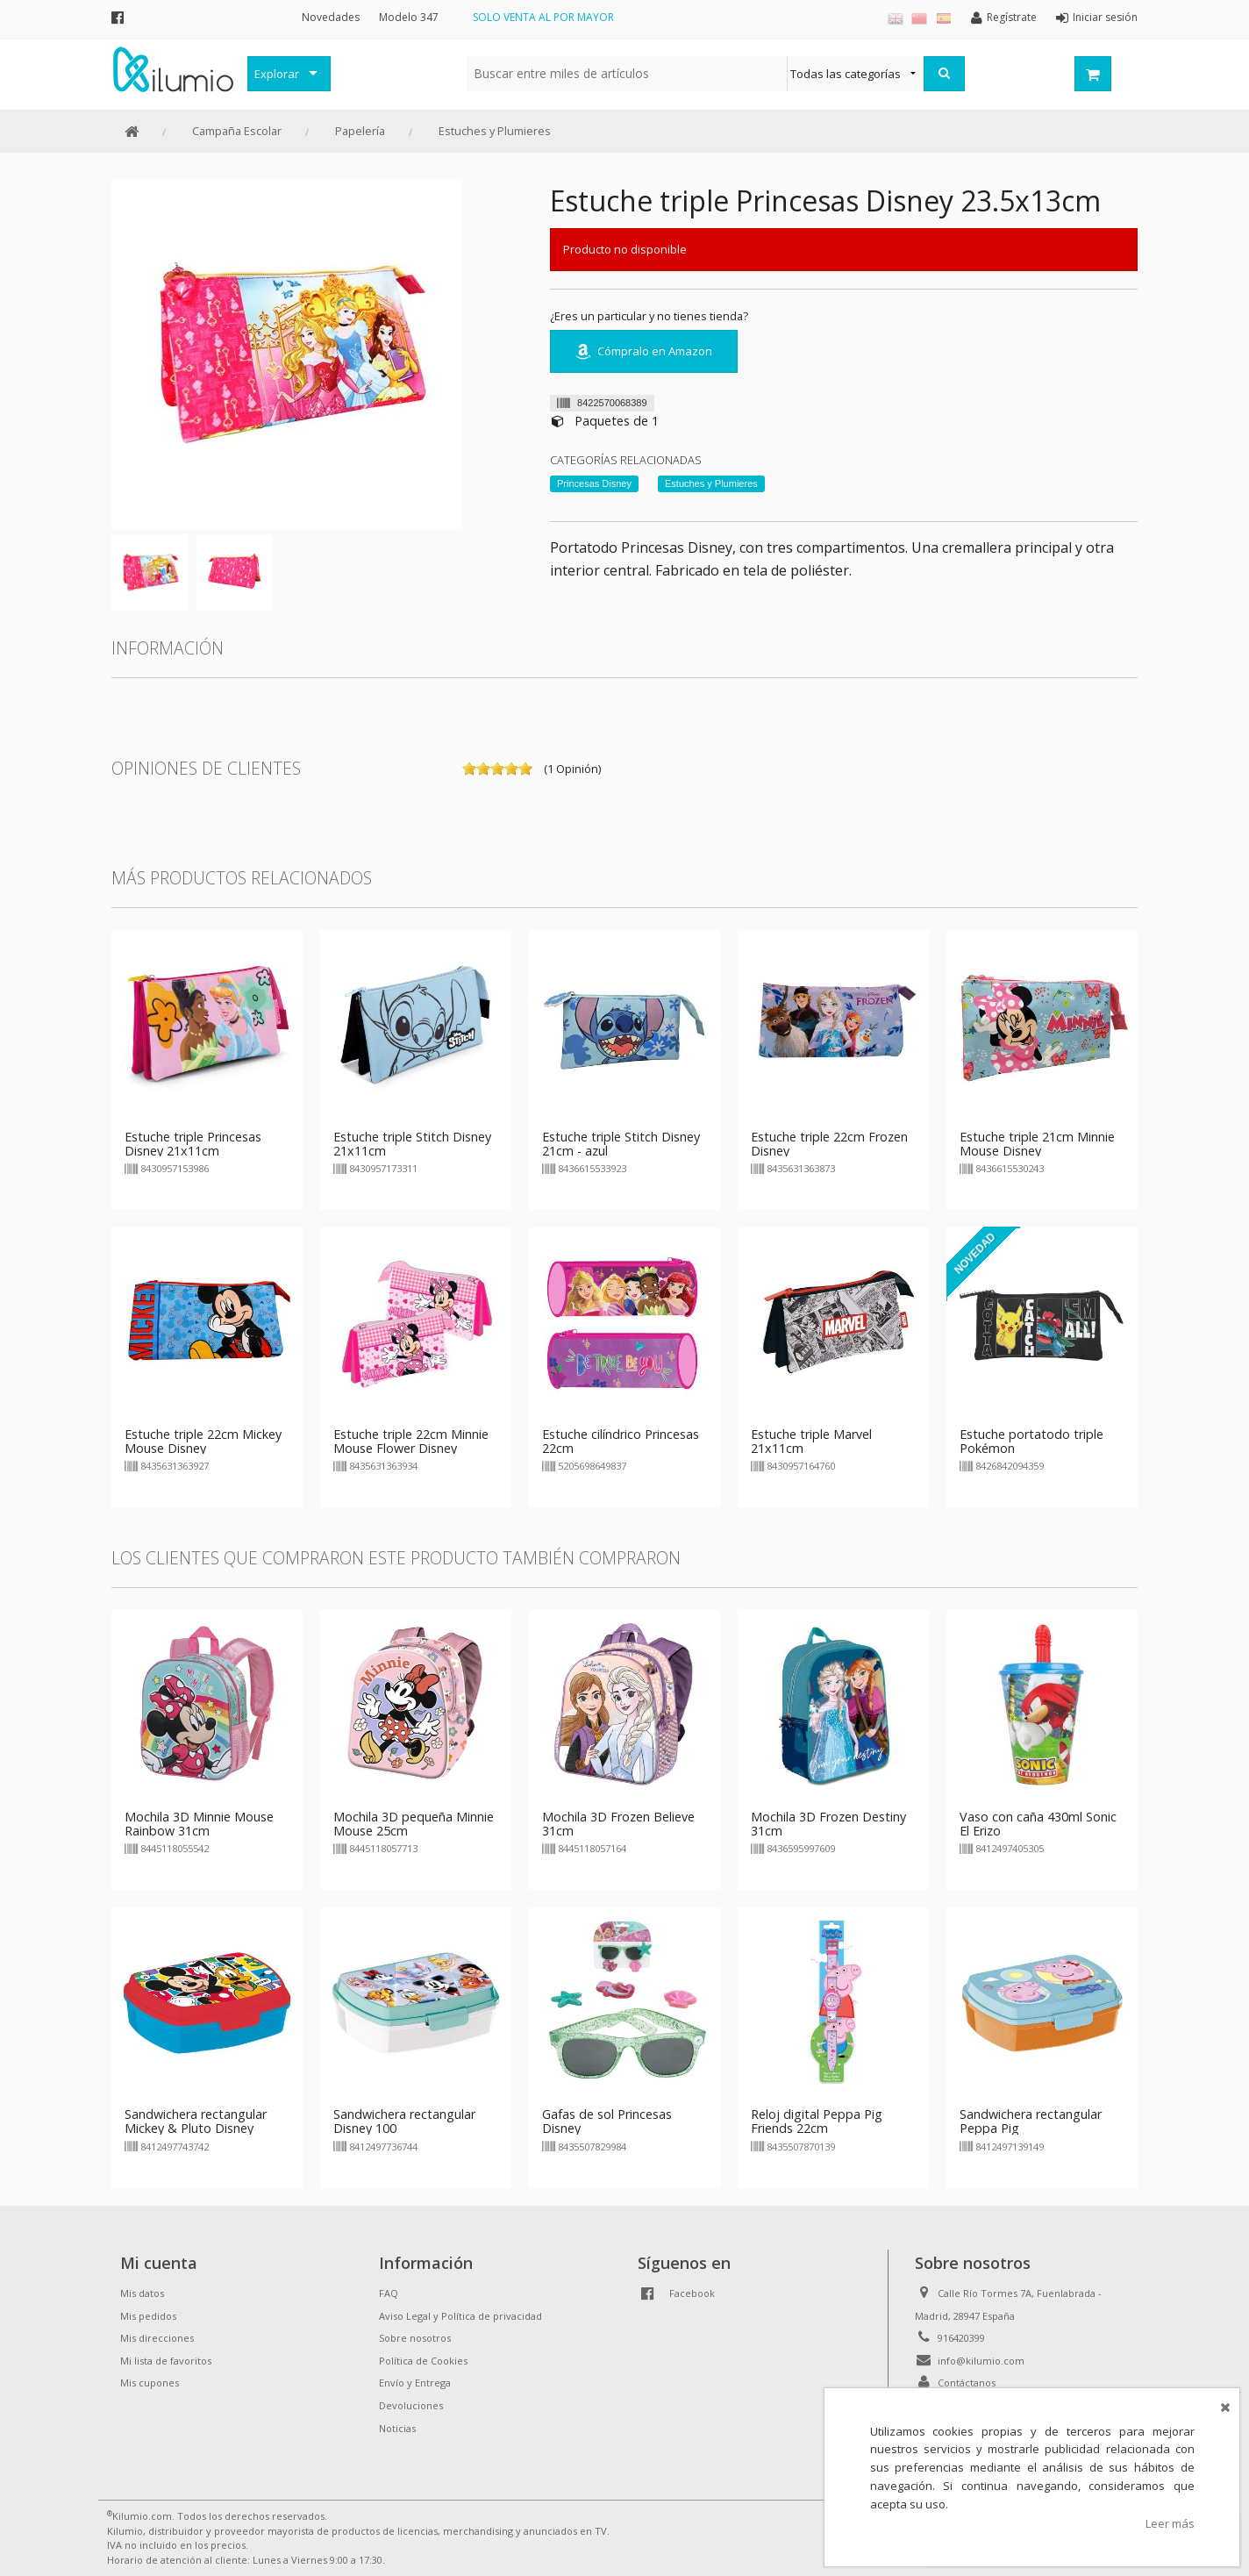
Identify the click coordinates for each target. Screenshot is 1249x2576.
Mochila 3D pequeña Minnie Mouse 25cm (413, 1823)
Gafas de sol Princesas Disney (607, 2121)
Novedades (331, 17)
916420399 (961, 2337)
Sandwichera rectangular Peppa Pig (1031, 2121)
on (469, 769)
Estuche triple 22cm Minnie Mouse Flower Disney (411, 1441)
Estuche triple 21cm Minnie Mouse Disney (1037, 1143)
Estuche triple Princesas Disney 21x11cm (193, 1143)
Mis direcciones (157, 2337)
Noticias (397, 2428)
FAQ (388, 2293)
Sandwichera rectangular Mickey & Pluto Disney (196, 2121)
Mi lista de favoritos (165, 2360)
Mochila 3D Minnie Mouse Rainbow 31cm (199, 1823)
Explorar (276, 74)
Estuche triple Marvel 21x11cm (811, 1441)
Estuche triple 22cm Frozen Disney (829, 1143)
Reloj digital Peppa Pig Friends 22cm (816, 2121)
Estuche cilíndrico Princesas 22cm (620, 1441)
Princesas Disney (594, 483)
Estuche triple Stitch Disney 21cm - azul (621, 1143)
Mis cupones (149, 2382)
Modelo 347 (409, 17)
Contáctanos (967, 2382)
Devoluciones (411, 2405)
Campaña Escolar (237, 131)
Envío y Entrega (415, 2382)
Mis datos (142, 2293)
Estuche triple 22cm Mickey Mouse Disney (203, 1441)
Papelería (360, 131)
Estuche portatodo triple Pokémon (1031, 1441)
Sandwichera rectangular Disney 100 (404, 2121)
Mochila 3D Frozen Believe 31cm (618, 1823)
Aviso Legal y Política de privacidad (460, 2315)
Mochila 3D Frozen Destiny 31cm (828, 1823)
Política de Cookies (423, 2360)
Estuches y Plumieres (495, 131)
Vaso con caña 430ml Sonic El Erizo (1038, 1823)
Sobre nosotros (415, 2337)
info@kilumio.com (981, 2360)
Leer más (1170, 2523)
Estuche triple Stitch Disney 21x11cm (412, 1143)
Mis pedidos (148, 2315)
